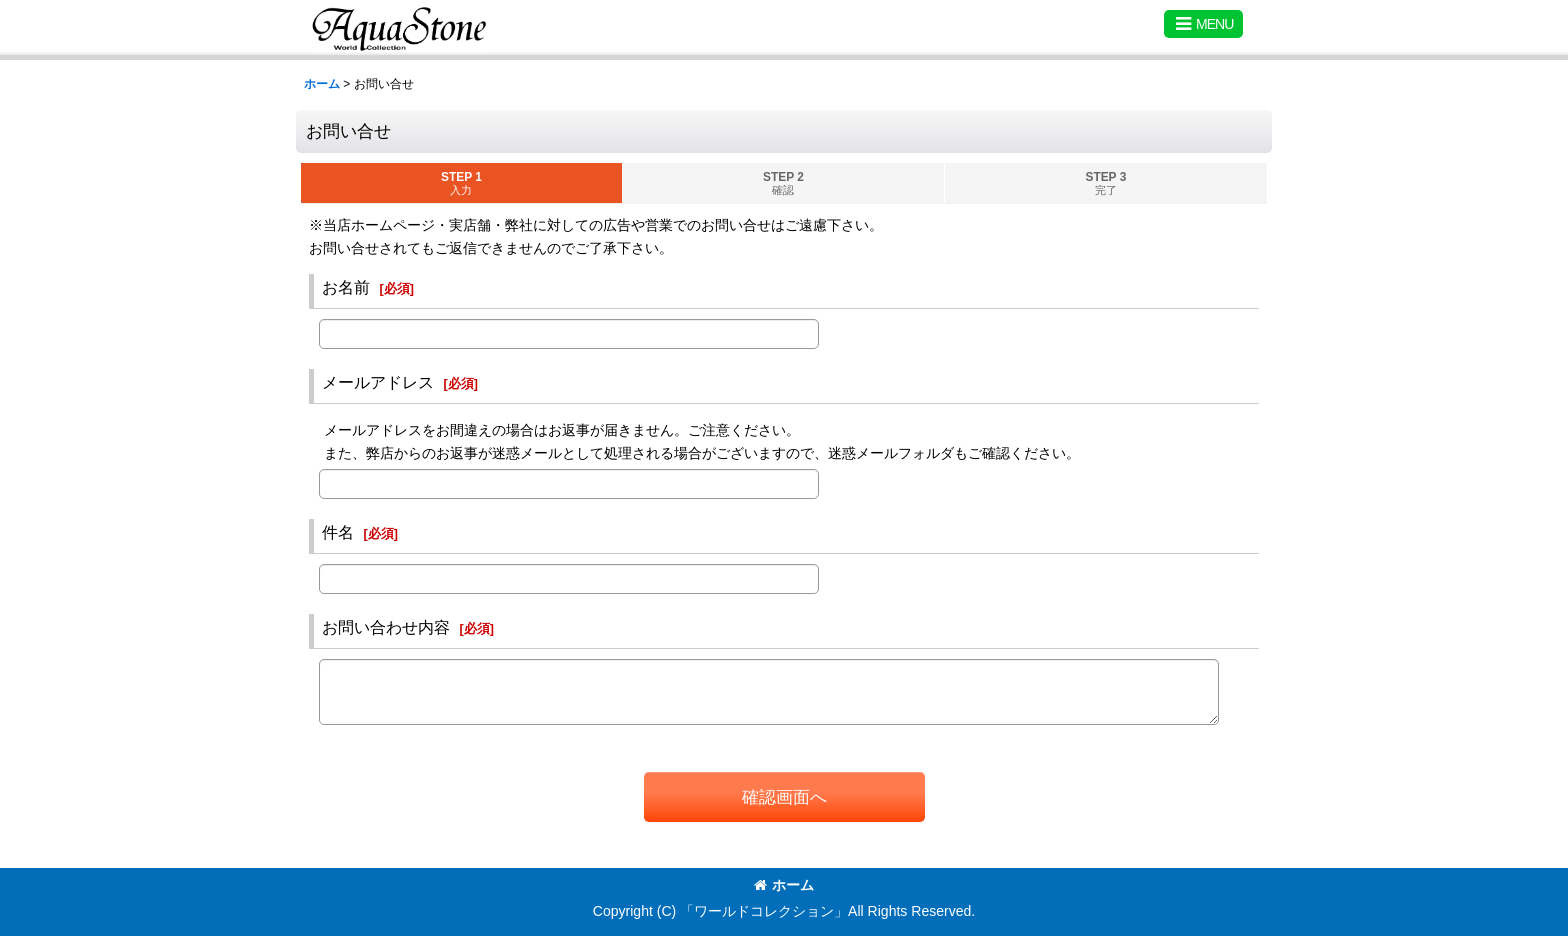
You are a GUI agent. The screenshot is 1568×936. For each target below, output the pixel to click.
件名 (338, 532)
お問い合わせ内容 (386, 627)
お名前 (346, 287)
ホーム (784, 885)
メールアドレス (378, 382)
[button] (1203, 24)
